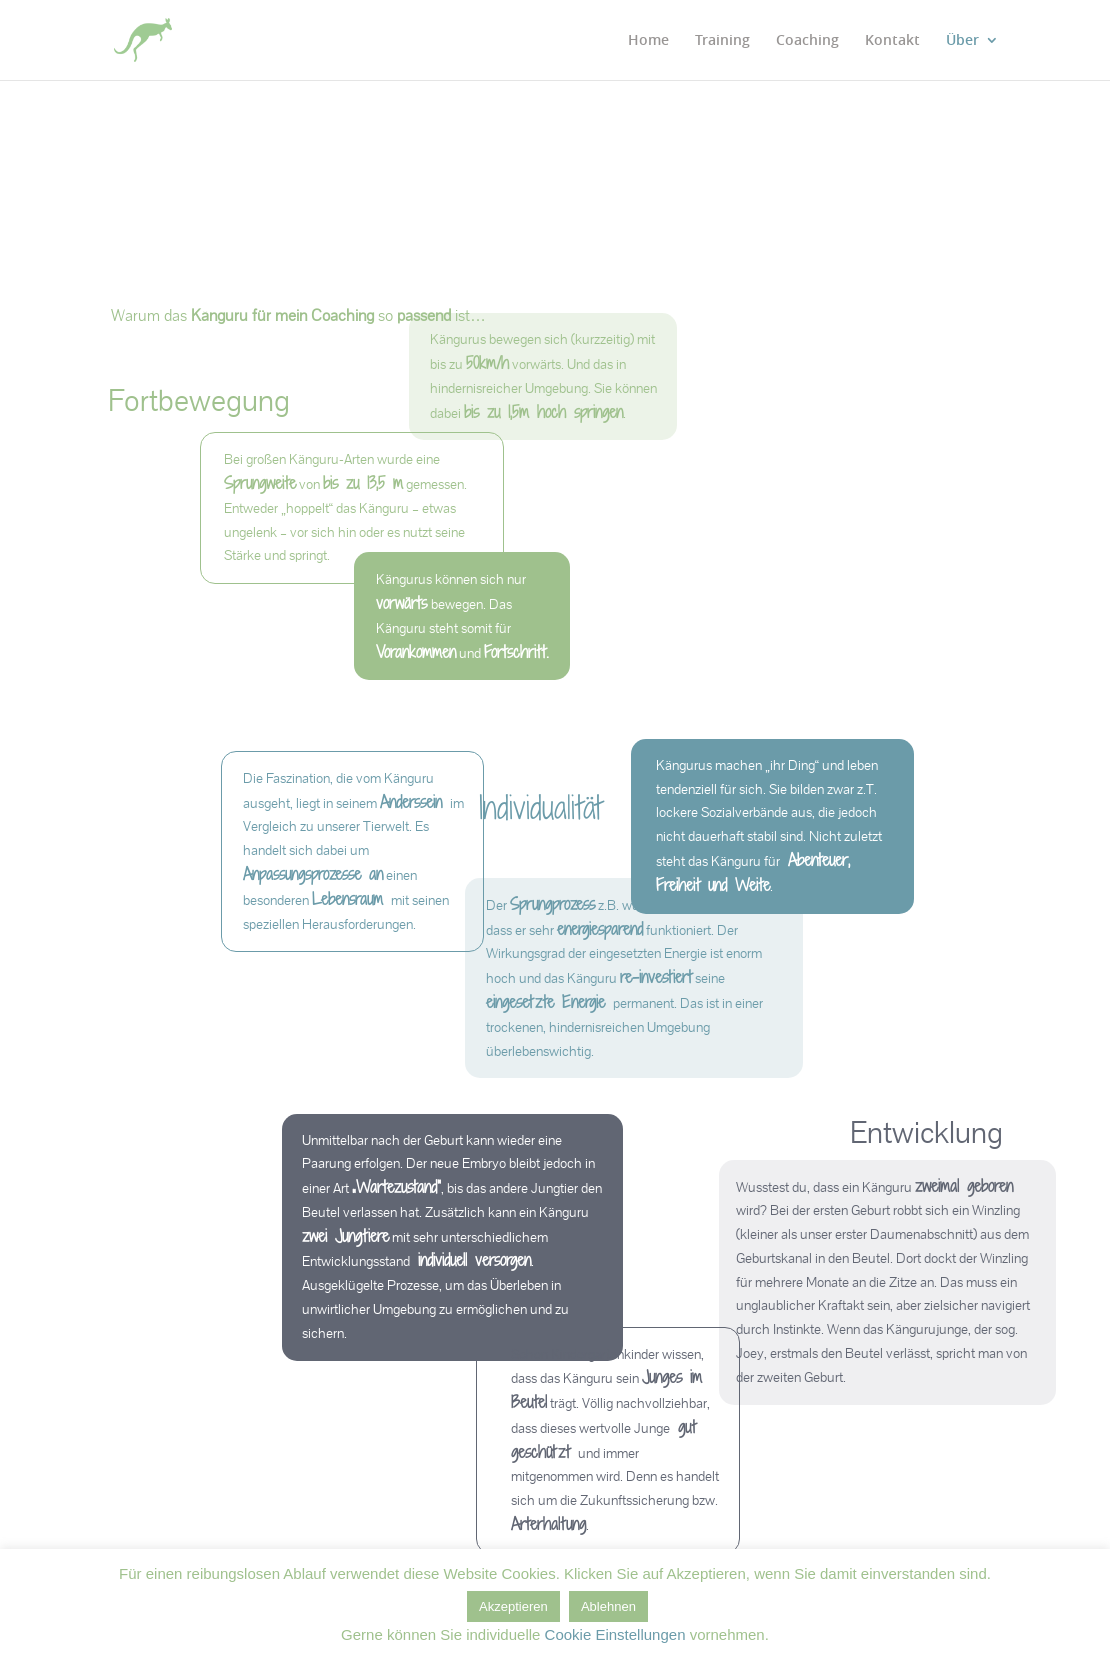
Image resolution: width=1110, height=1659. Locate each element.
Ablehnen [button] (608, 1606)
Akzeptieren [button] (513, 1606)
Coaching (807, 41)
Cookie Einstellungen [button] (615, 1634)
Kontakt (892, 41)
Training (722, 41)
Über (962, 41)
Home (648, 41)
